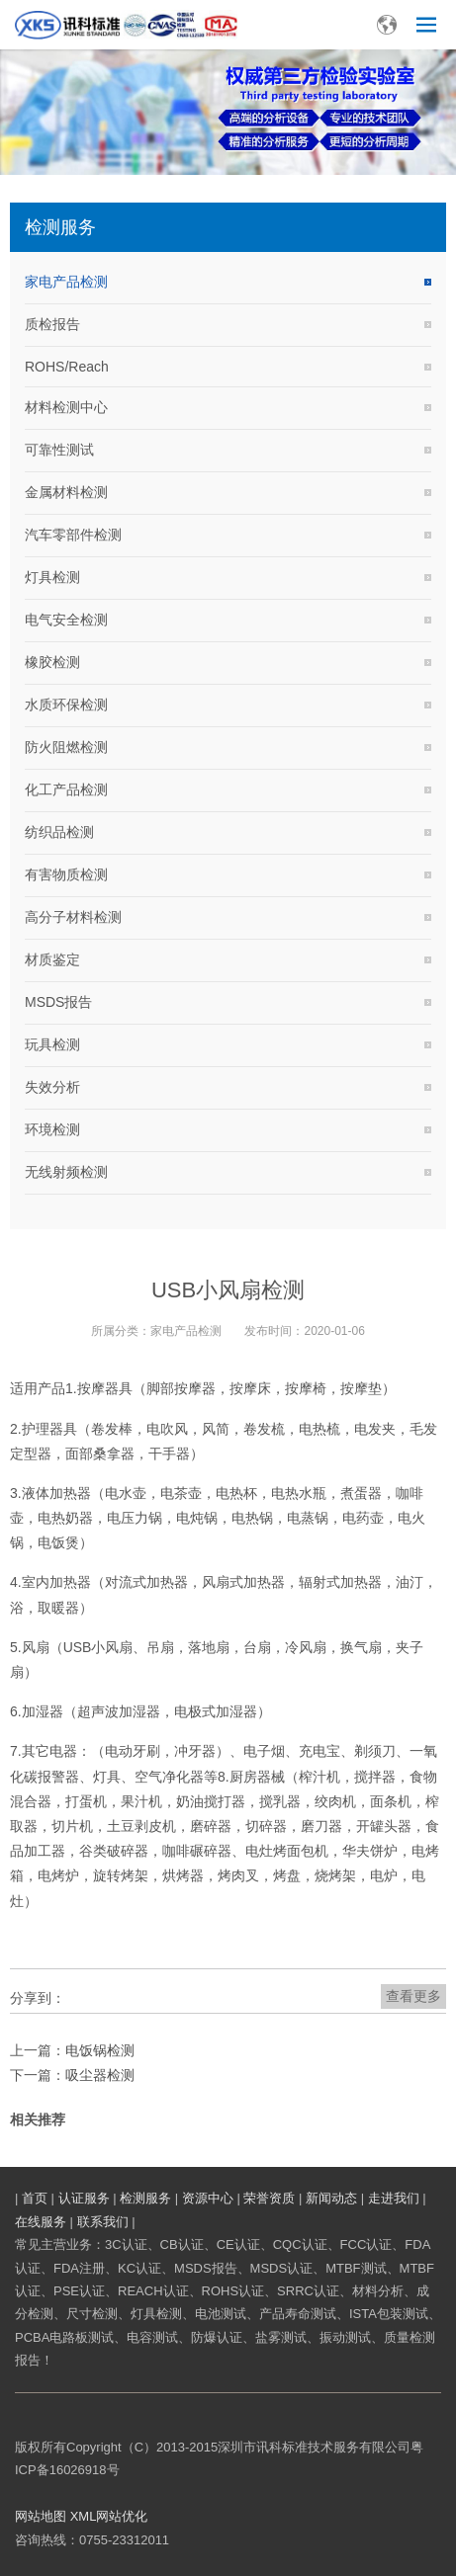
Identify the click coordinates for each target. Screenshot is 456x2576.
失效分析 (52, 1087)
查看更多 (413, 1996)
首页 (34, 2198)
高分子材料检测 (73, 917)
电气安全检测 (66, 619)
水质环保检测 (66, 704)
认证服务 (84, 2198)
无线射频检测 (66, 1172)
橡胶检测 (52, 662)
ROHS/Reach (67, 366)
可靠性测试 (59, 449)
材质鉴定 (52, 959)
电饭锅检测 (100, 2050)
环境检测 (52, 1129)
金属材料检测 (66, 492)
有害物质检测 (66, 874)
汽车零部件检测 (73, 534)
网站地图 (40, 2516)
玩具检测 (52, 1044)
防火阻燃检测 (66, 747)
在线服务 (40, 2221)
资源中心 (207, 2198)
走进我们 (393, 2198)
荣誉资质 (269, 2198)
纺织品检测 (59, 832)
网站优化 (121, 2516)
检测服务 (145, 2198)
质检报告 (52, 324)
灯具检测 (52, 577)
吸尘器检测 (100, 2075)
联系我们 (103, 2221)
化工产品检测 (66, 789)
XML (83, 2516)
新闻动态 (331, 2198)
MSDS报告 (58, 1002)
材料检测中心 (66, 407)
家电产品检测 (66, 282)
